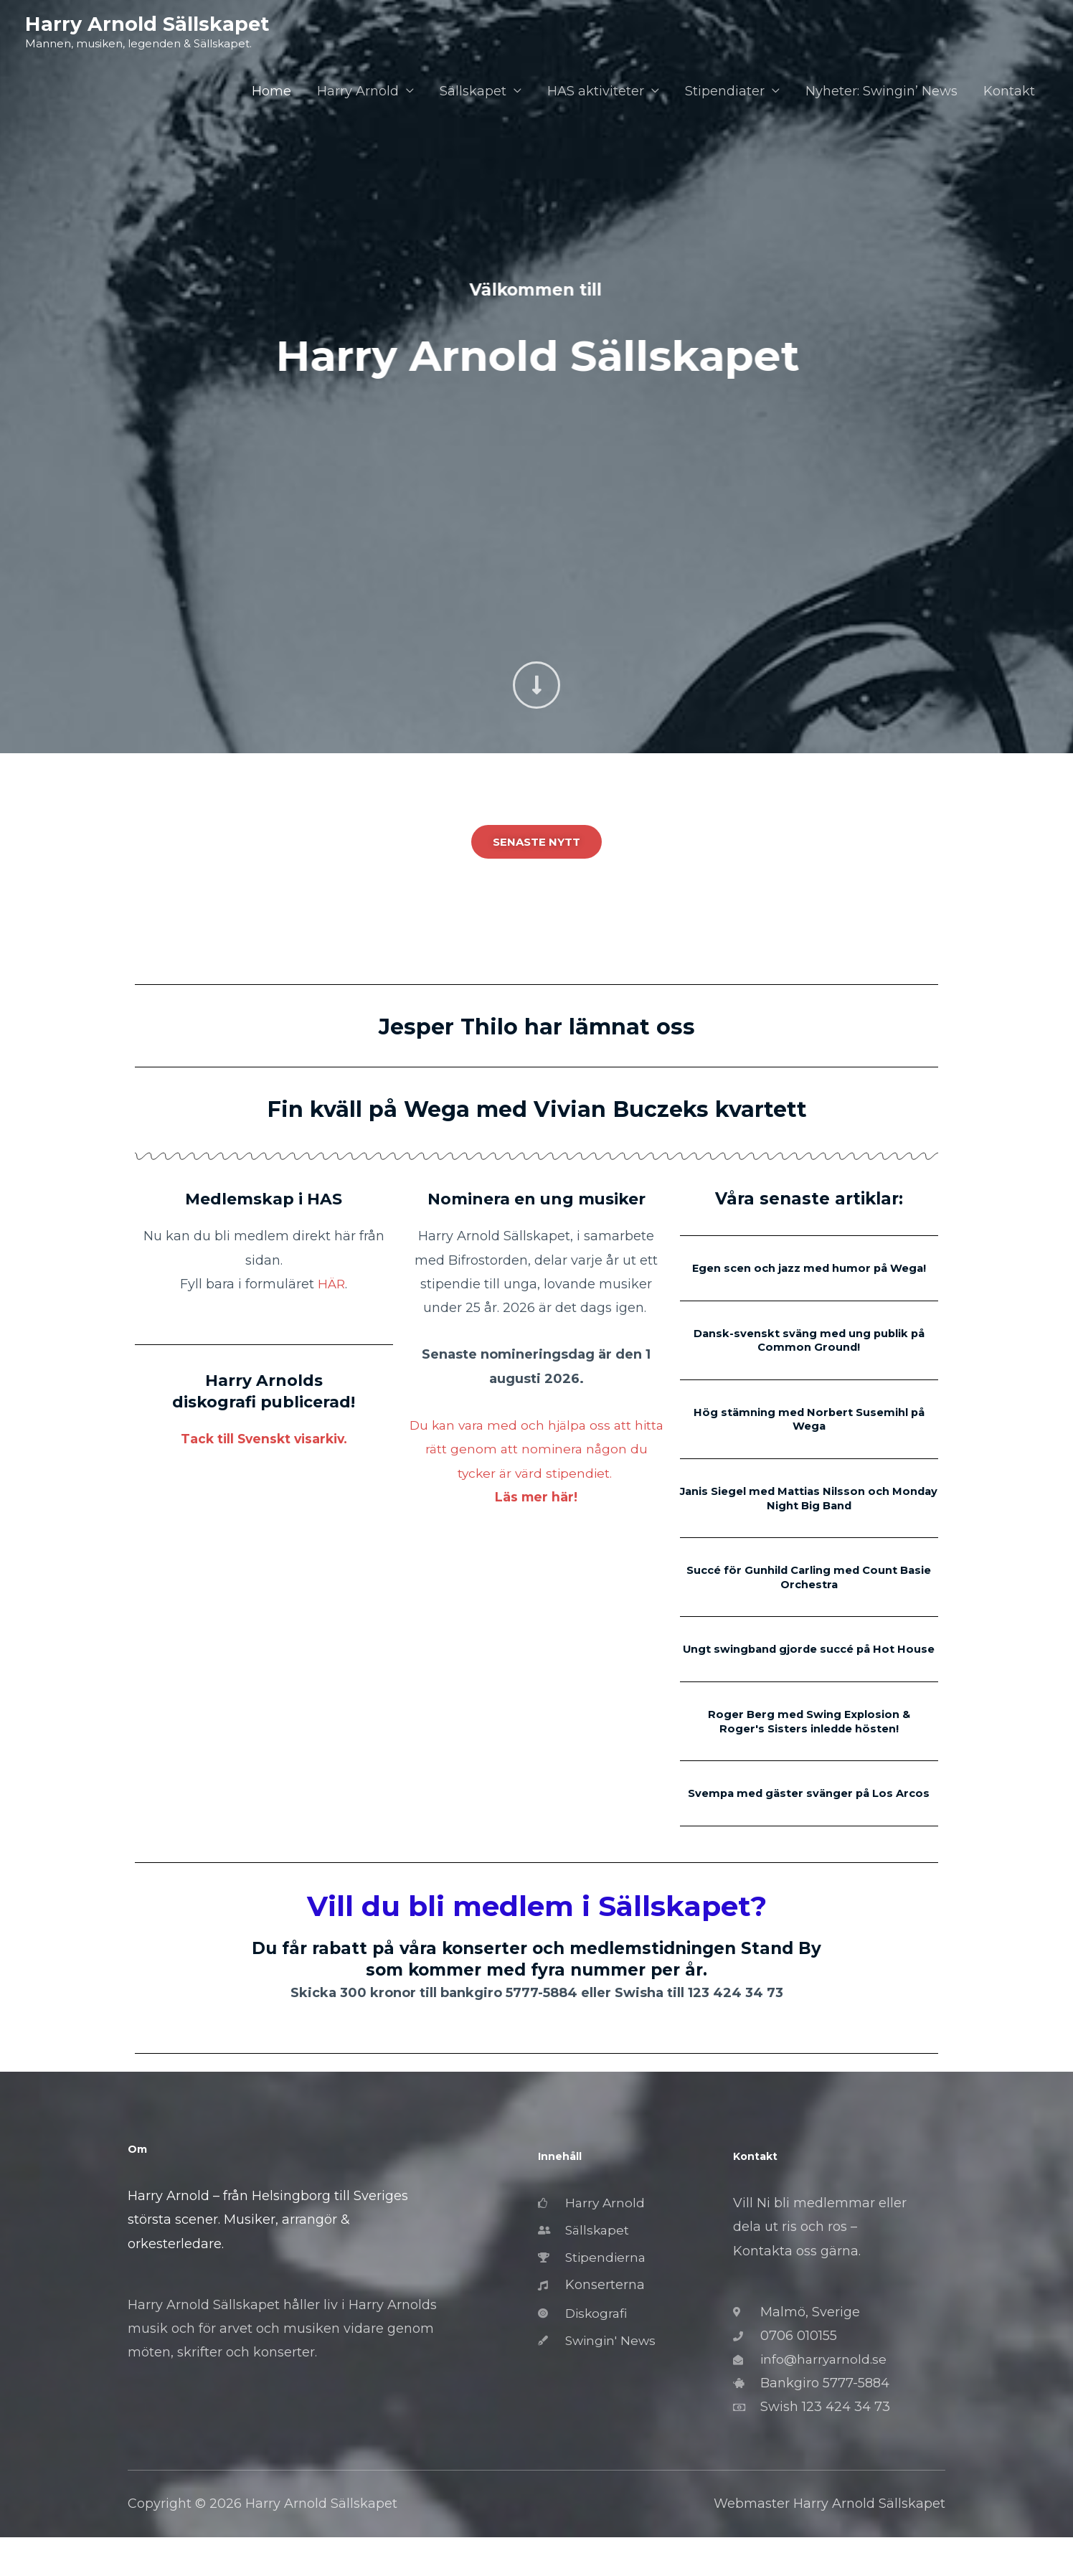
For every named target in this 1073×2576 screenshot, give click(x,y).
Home (271, 92)
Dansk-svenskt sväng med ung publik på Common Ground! (809, 1353)
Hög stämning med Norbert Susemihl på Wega (809, 1431)
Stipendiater (725, 92)
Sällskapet (473, 92)
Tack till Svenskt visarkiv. (263, 1439)
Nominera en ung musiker (536, 1199)
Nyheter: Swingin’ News (881, 92)
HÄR (332, 1284)
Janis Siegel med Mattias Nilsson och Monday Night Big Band (809, 1510)
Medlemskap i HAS (263, 1199)
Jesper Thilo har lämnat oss (536, 1026)
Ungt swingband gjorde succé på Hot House (809, 1667)
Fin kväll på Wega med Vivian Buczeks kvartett (536, 1108)
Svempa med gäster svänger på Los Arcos (809, 1824)
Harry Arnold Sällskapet (148, 24)
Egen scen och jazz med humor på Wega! (809, 1274)
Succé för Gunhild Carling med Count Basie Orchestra (808, 1589)
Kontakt (1009, 92)
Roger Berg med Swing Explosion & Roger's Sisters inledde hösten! (809, 1745)
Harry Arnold (358, 92)
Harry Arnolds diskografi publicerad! (263, 1391)
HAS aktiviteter (595, 92)
